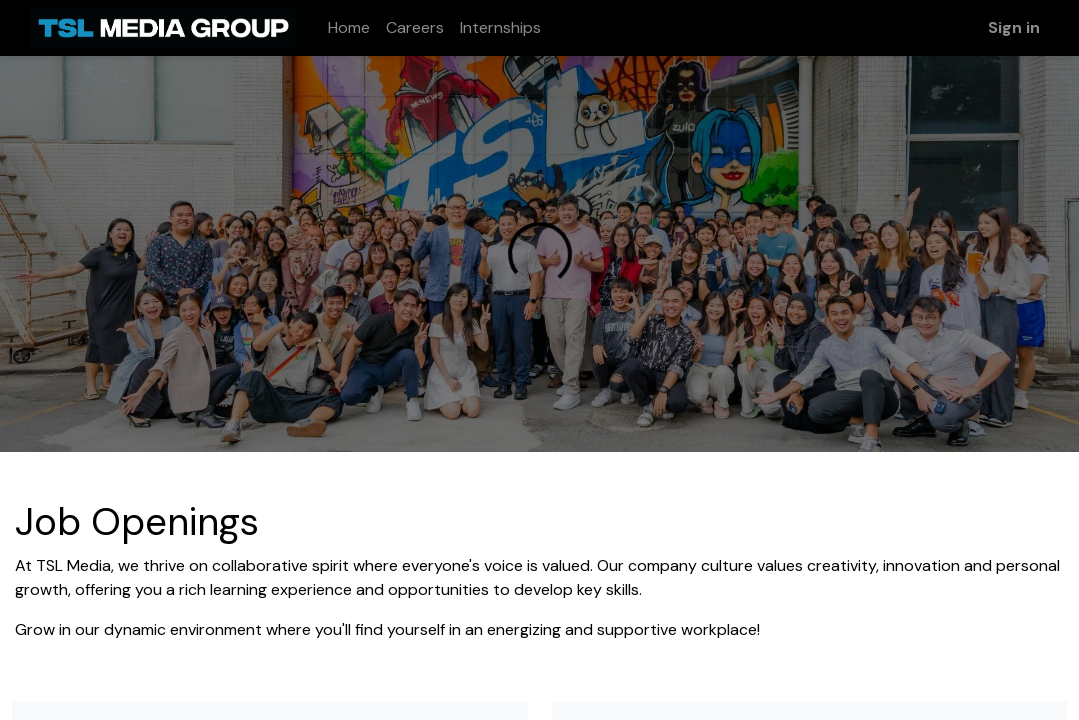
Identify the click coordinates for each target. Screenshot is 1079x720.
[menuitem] (349, 28)
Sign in (1014, 27)
